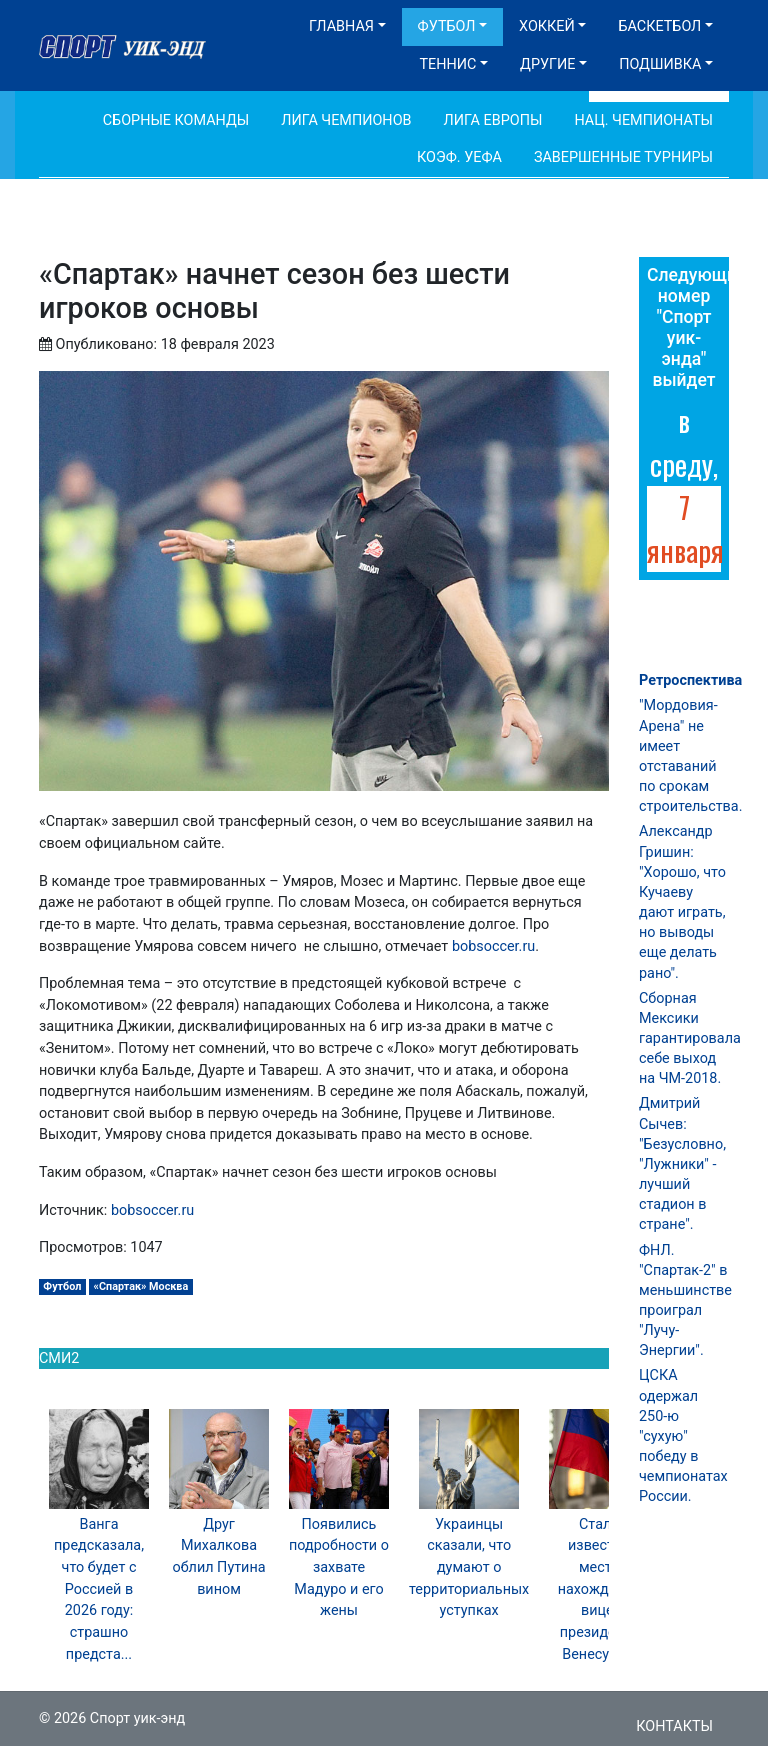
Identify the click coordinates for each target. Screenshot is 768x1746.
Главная (341, 26)
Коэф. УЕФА (459, 157)
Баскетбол (659, 26)
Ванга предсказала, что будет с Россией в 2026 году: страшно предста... (99, 1589)
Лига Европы (493, 120)
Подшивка (660, 64)
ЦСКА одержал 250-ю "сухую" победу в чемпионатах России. (683, 1436)
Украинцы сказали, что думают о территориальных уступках (469, 1567)
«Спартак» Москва (141, 1286)
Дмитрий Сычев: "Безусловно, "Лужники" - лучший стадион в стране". (682, 1164)
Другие (547, 64)
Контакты (674, 1726)
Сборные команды (176, 120)
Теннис (447, 64)
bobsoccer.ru (493, 946)
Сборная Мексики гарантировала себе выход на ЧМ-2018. (690, 1039)
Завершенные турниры (623, 157)
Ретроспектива (690, 680)
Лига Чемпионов (346, 120)
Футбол (447, 26)
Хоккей (547, 26)
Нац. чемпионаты (643, 120)
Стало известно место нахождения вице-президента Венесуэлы (599, 1589)
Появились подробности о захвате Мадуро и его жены (339, 1567)
